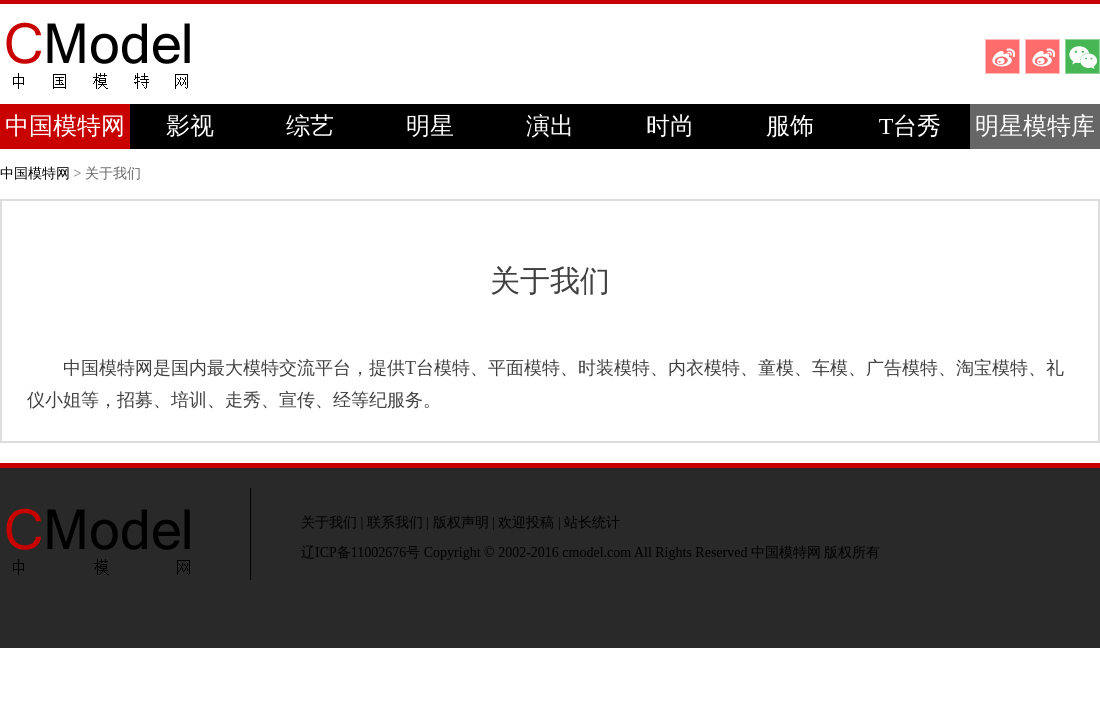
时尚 (670, 126)
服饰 (790, 126)
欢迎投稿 (526, 522)
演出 (550, 126)
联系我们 (395, 522)
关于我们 (329, 522)
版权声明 (461, 522)
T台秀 (910, 126)
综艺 (310, 126)
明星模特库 (1035, 126)
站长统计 (592, 522)
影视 (190, 126)
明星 (430, 126)
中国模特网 (65, 126)
